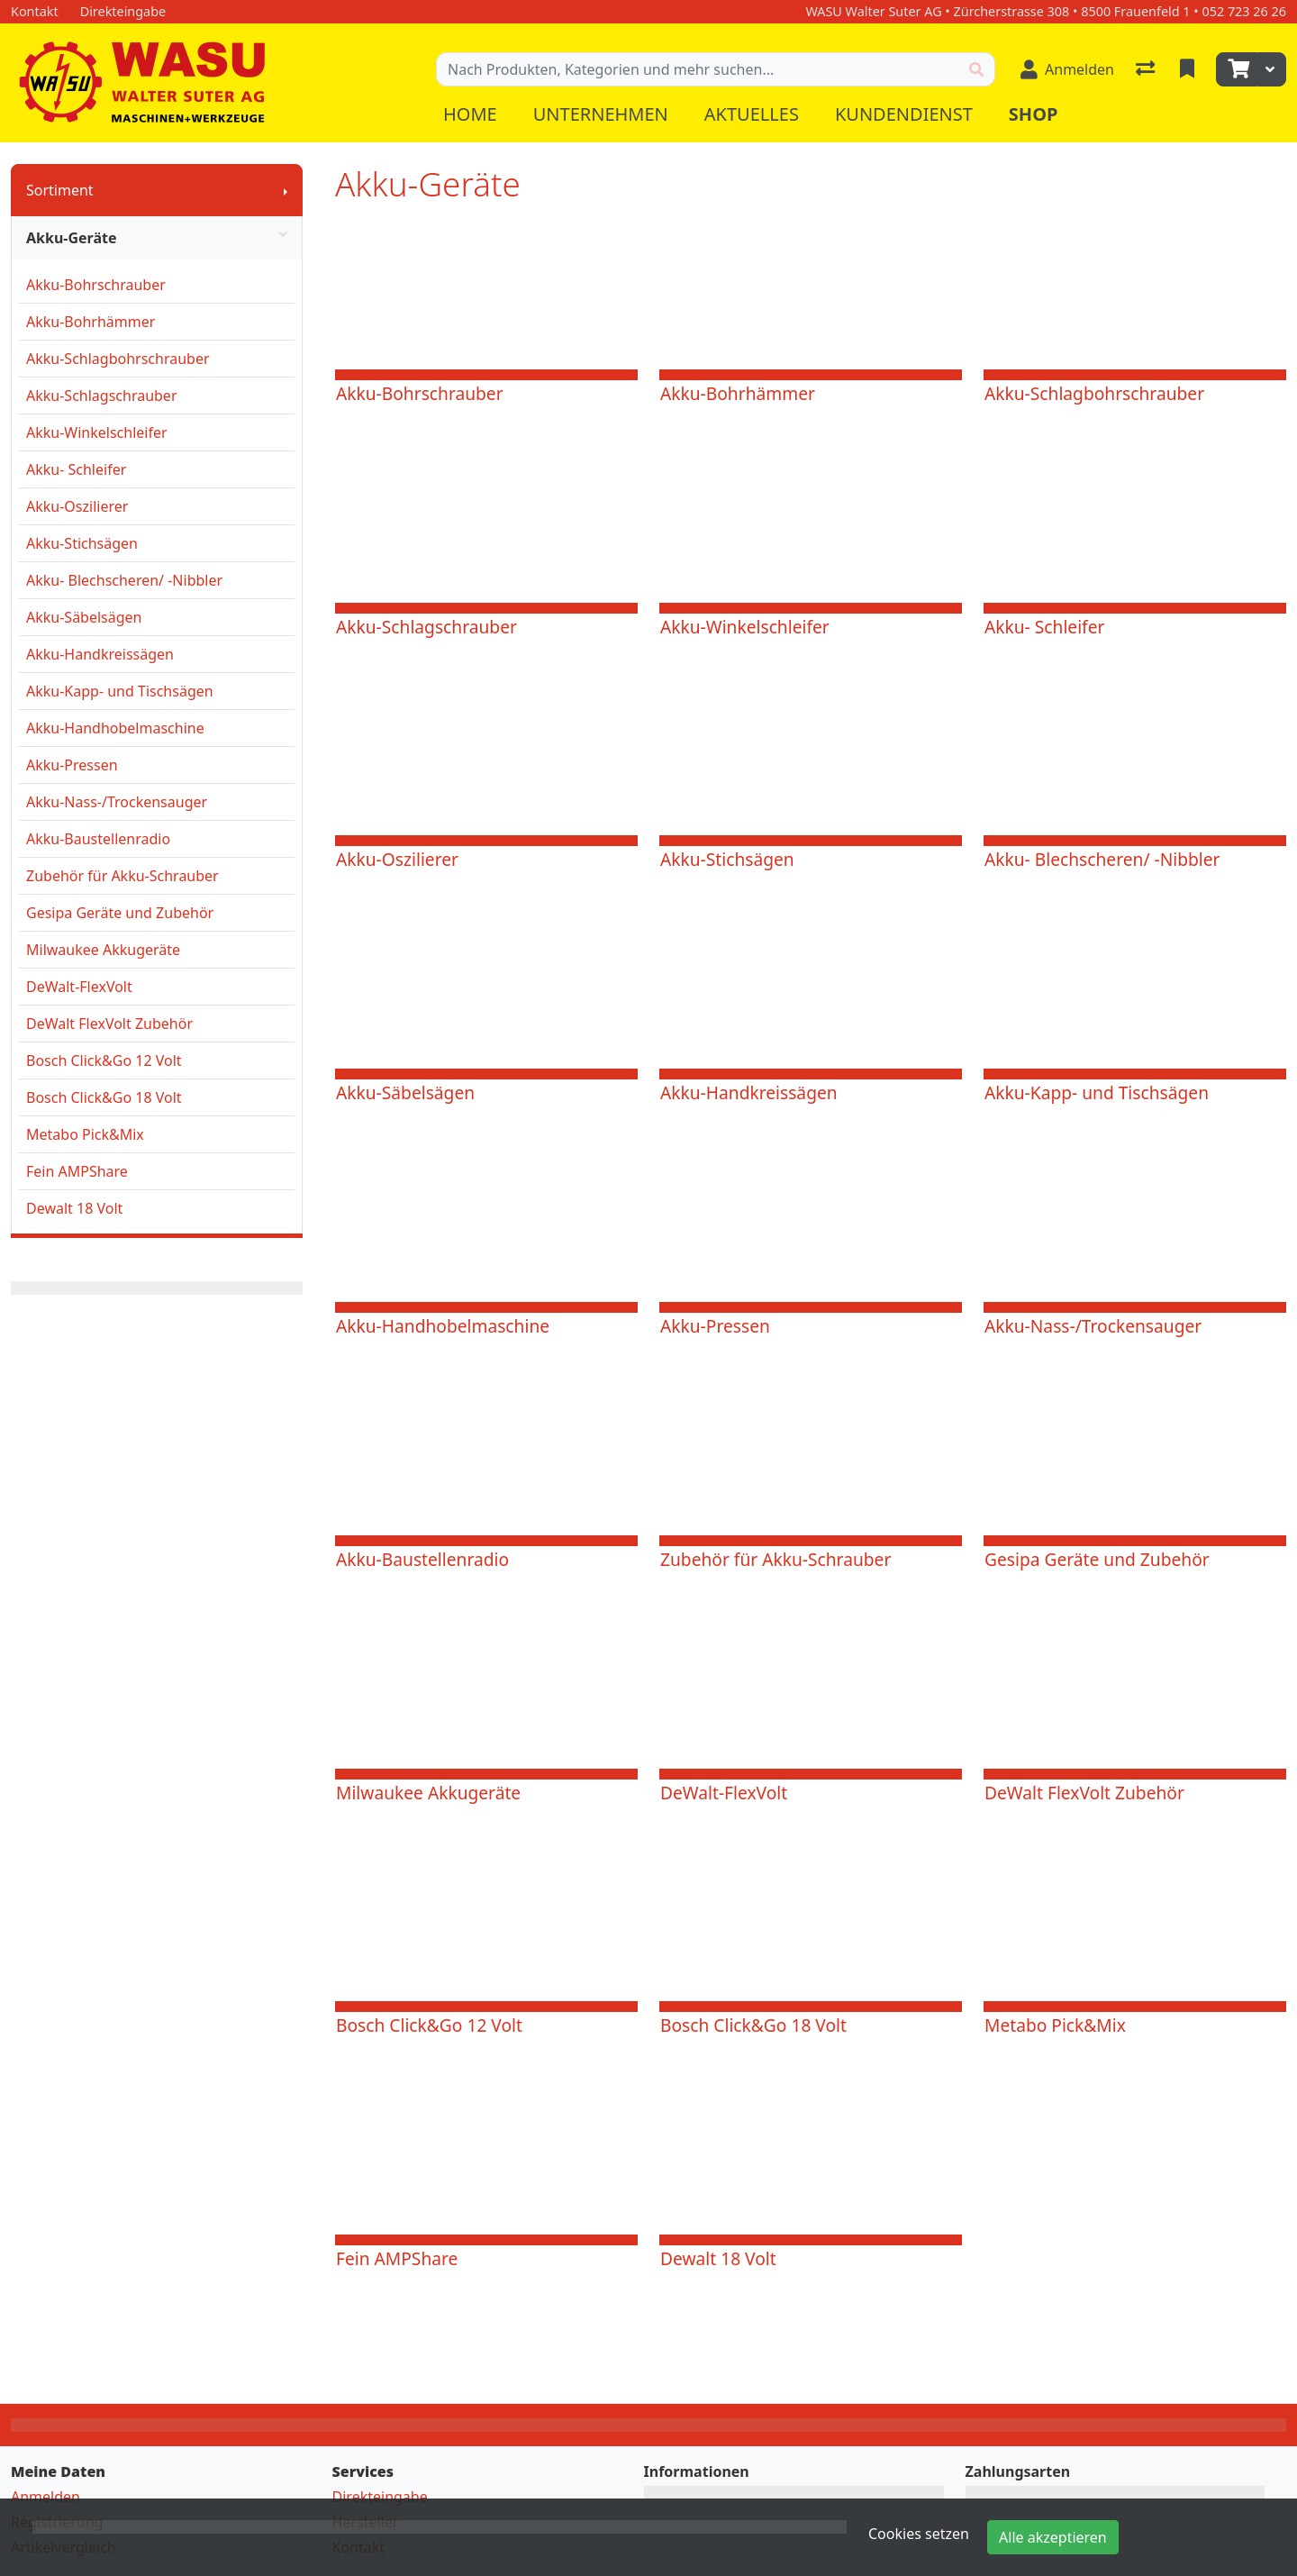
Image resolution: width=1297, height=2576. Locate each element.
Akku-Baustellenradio (98, 839)
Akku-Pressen (72, 765)
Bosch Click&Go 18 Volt (104, 1097)
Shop (1033, 114)
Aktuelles (751, 114)
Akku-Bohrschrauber (96, 285)
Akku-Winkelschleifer (97, 432)
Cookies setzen (918, 2534)
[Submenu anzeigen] (285, 190)
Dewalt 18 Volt (74, 1208)
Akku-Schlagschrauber (101, 395)
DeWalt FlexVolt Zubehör (109, 1023)
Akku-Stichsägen (82, 543)
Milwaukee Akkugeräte (103, 950)
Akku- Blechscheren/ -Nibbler (124, 580)
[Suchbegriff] (697, 69)
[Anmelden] (1067, 69)
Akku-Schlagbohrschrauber (118, 359)
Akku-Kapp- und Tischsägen (119, 691)
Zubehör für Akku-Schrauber (122, 876)
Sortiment (60, 190)
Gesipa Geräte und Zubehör (119, 913)
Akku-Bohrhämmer (90, 322)
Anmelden (45, 2497)
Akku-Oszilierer (77, 506)
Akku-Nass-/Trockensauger (116, 802)
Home (470, 114)
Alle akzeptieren (1053, 2537)
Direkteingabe (380, 2497)
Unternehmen (600, 114)
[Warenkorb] (1236, 69)
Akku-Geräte (156, 238)
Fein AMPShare (77, 1171)
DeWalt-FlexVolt (79, 987)
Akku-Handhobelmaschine (115, 728)
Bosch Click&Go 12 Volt (104, 1060)
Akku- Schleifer (76, 469)
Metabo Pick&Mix (85, 1134)
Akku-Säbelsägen (84, 617)
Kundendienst (904, 114)
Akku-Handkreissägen (100, 654)
